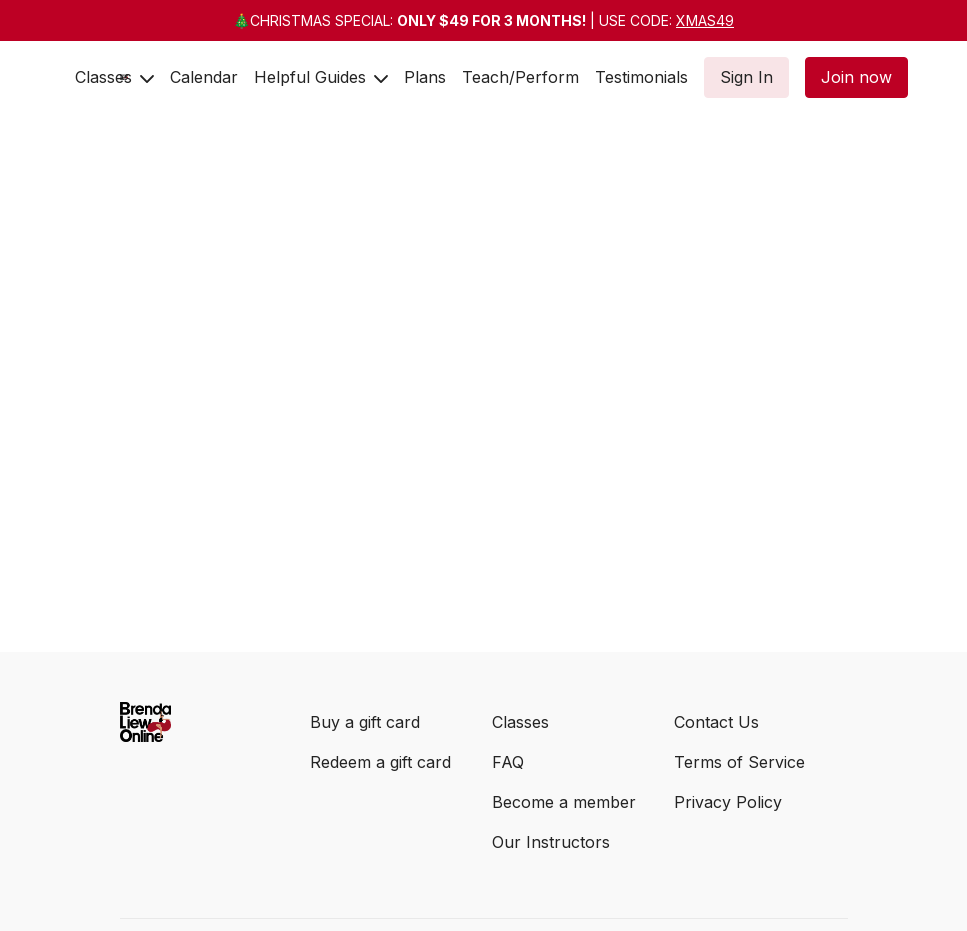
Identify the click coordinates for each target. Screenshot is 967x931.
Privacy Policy (728, 802)
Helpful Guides (321, 77)
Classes (114, 77)
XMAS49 (705, 20)
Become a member (564, 802)
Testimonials (641, 77)
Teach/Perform (520, 77)
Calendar (204, 77)
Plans (425, 77)
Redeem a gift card (380, 762)
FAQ (508, 762)
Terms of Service (739, 762)
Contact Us (716, 722)
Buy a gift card (365, 722)
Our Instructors (551, 842)
